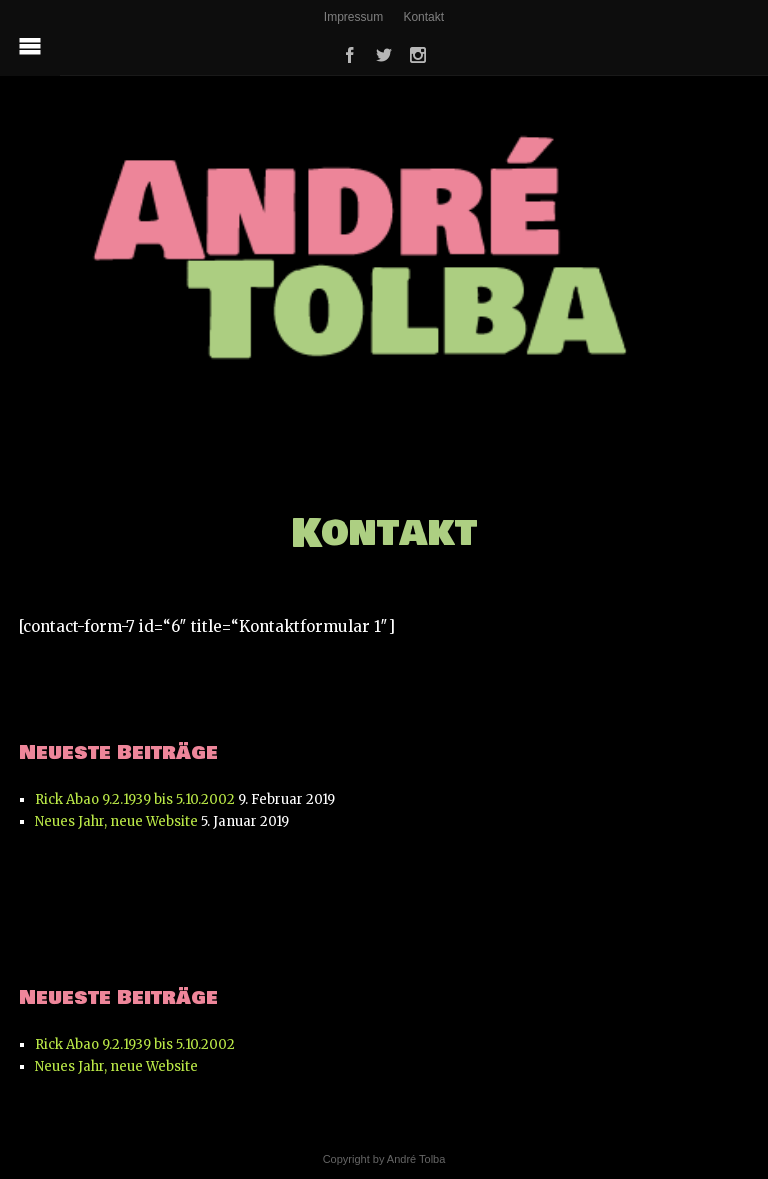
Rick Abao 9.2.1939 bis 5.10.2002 (135, 799)
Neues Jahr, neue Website (116, 821)
